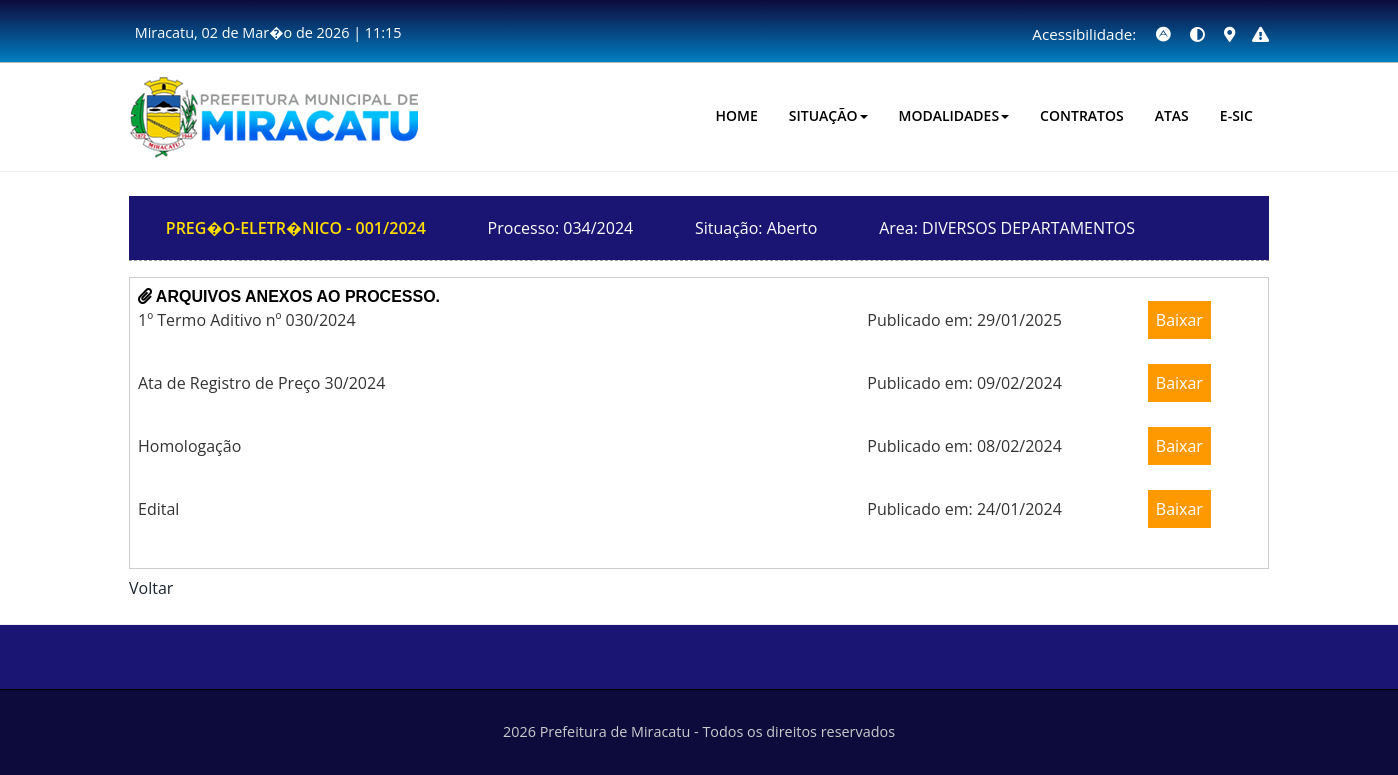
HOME (737, 115)
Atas (1172, 115)
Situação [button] (828, 115)
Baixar (1179, 320)
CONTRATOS (1082, 115)
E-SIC (1236, 115)
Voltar (151, 588)
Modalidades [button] (954, 115)
